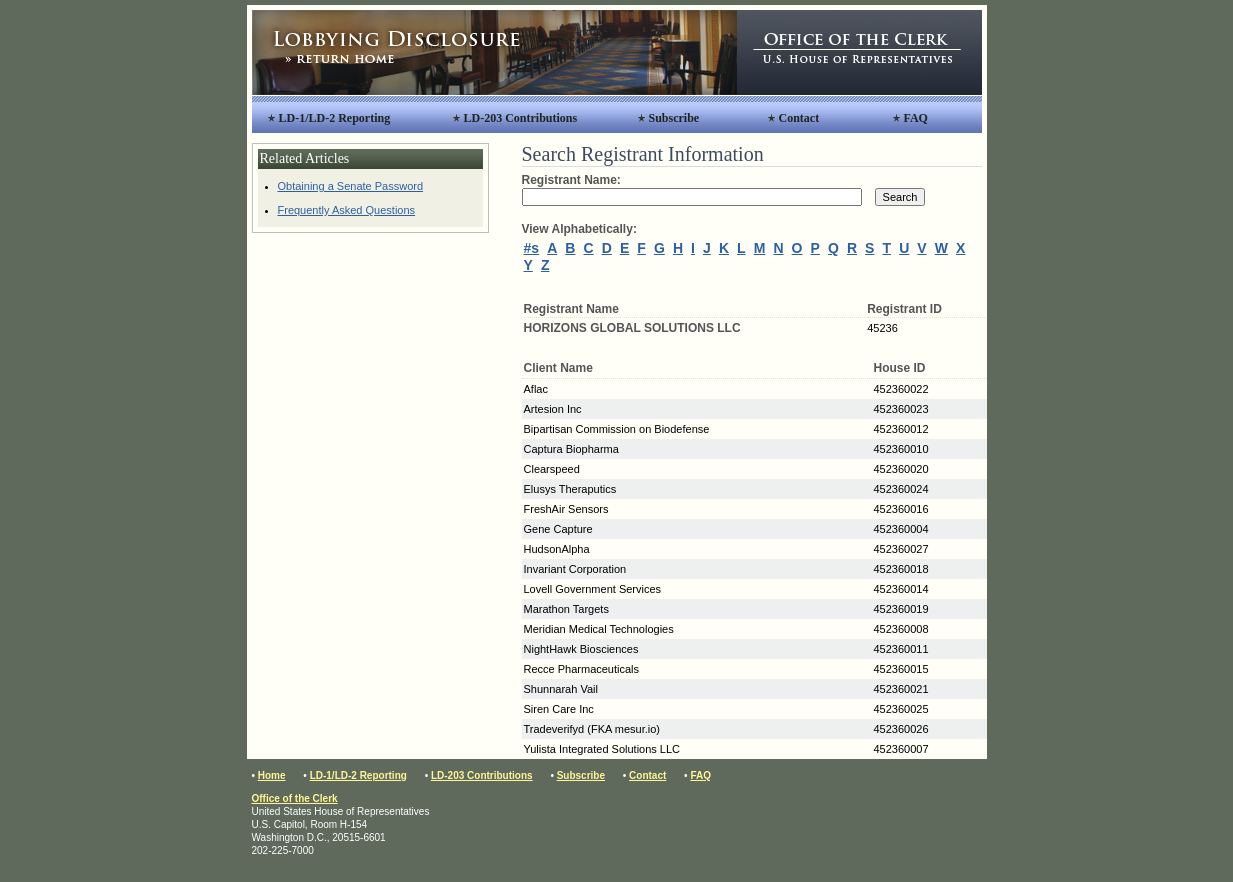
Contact (799, 118)
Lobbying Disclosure (494, 52)
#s (532, 248)
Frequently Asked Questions (347, 210)
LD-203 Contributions (521, 118)
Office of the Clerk (295, 798)
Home (272, 775)
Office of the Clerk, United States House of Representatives (859, 52)
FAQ (916, 118)
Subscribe (674, 118)
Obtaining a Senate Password (351, 186)
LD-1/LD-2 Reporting (335, 118)
